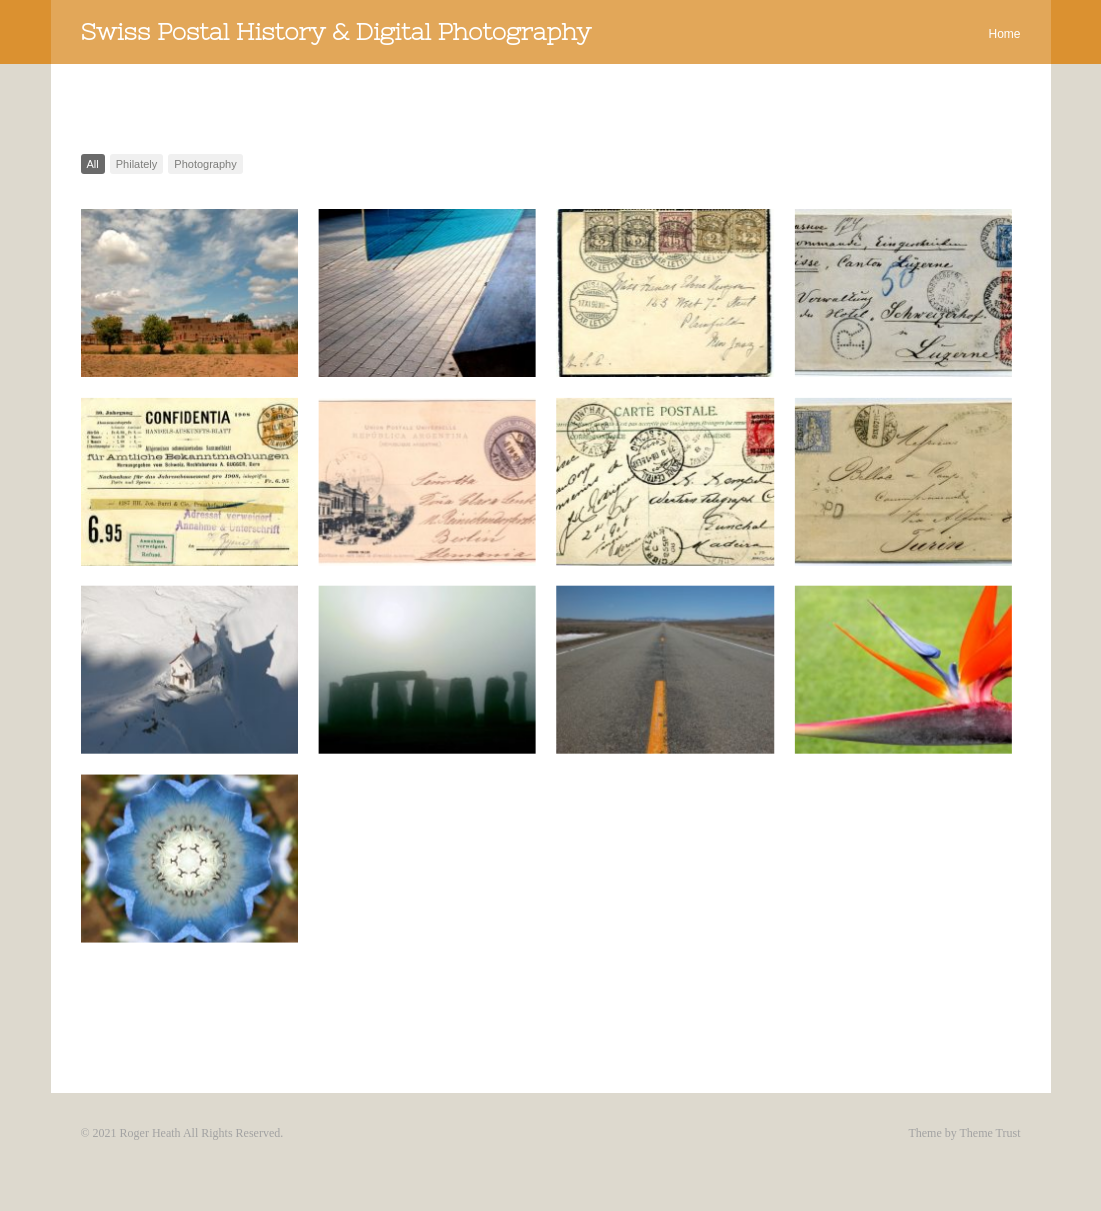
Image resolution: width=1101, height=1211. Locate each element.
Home (1004, 34)
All (93, 164)
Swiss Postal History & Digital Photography (336, 31)
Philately (137, 164)
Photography (205, 164)
